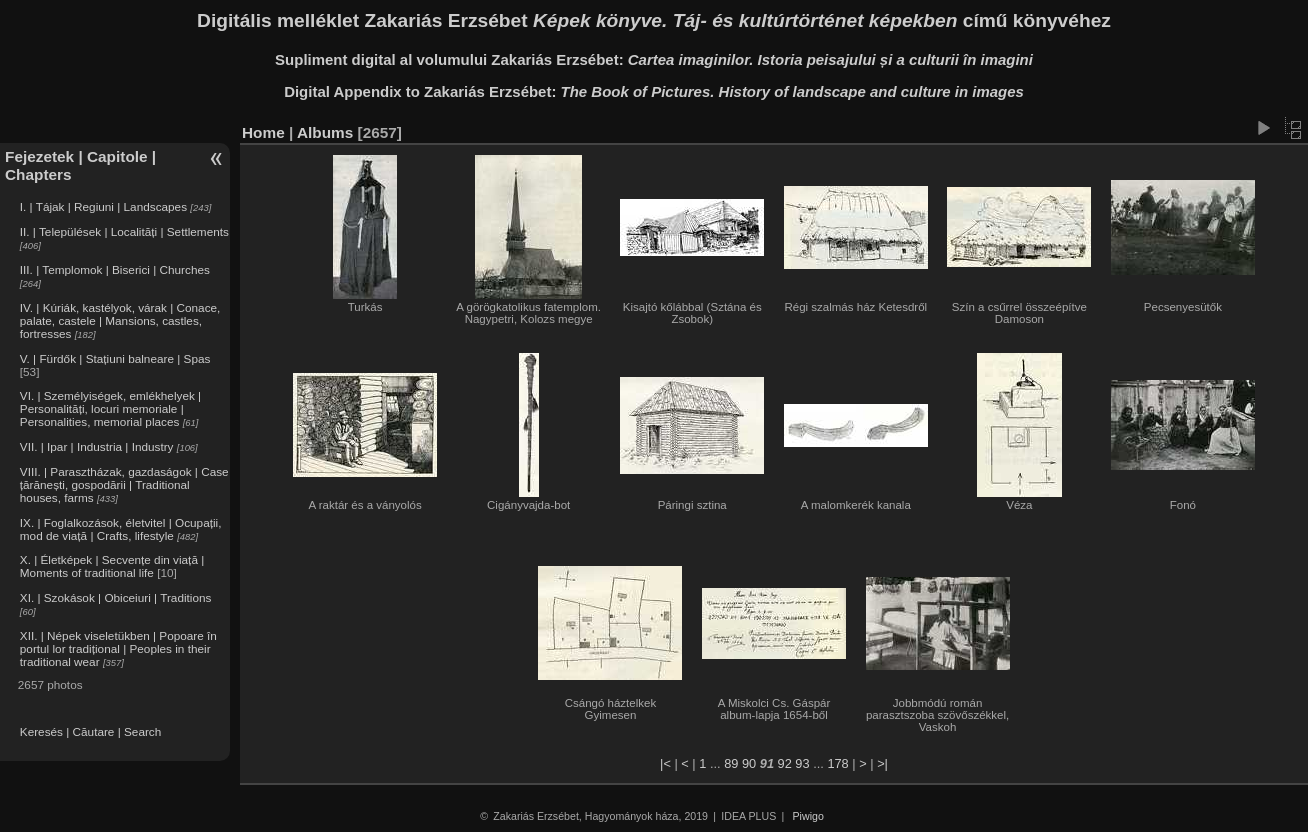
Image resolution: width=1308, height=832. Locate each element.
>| (882, 763)
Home (263, 132)
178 (837, 763)
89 (731, 763)
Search (142, 731)
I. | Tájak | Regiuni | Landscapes (103, 206)
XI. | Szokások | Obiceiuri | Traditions (116, 597)
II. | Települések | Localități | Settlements (124, 231)
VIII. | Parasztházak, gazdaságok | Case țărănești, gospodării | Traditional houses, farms (124, 484)
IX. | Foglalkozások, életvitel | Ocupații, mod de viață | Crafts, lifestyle (121, 529)
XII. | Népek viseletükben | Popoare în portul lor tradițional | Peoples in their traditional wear (118, 648)
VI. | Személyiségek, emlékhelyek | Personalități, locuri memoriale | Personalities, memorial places (110, 408)
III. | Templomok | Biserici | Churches (115, 269)
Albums (325, 132)
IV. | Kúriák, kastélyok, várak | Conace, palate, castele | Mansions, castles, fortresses (120, 320)
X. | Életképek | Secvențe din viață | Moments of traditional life (112, 566)
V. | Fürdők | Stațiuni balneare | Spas (115, 358)
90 (749, 763)
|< (665, 763)
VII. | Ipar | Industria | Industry (97, 446)
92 (785, 763)
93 (802, 763)
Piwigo (808, 816)
